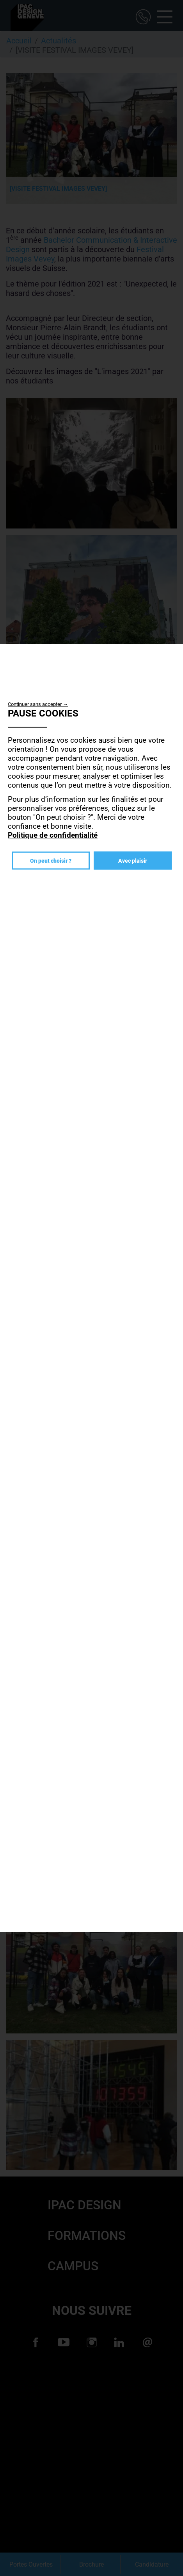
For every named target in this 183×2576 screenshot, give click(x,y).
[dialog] (91, 1288)
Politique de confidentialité (53, 835)
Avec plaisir (132, 861)
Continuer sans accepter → (38, 704)
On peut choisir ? (50, 861)
